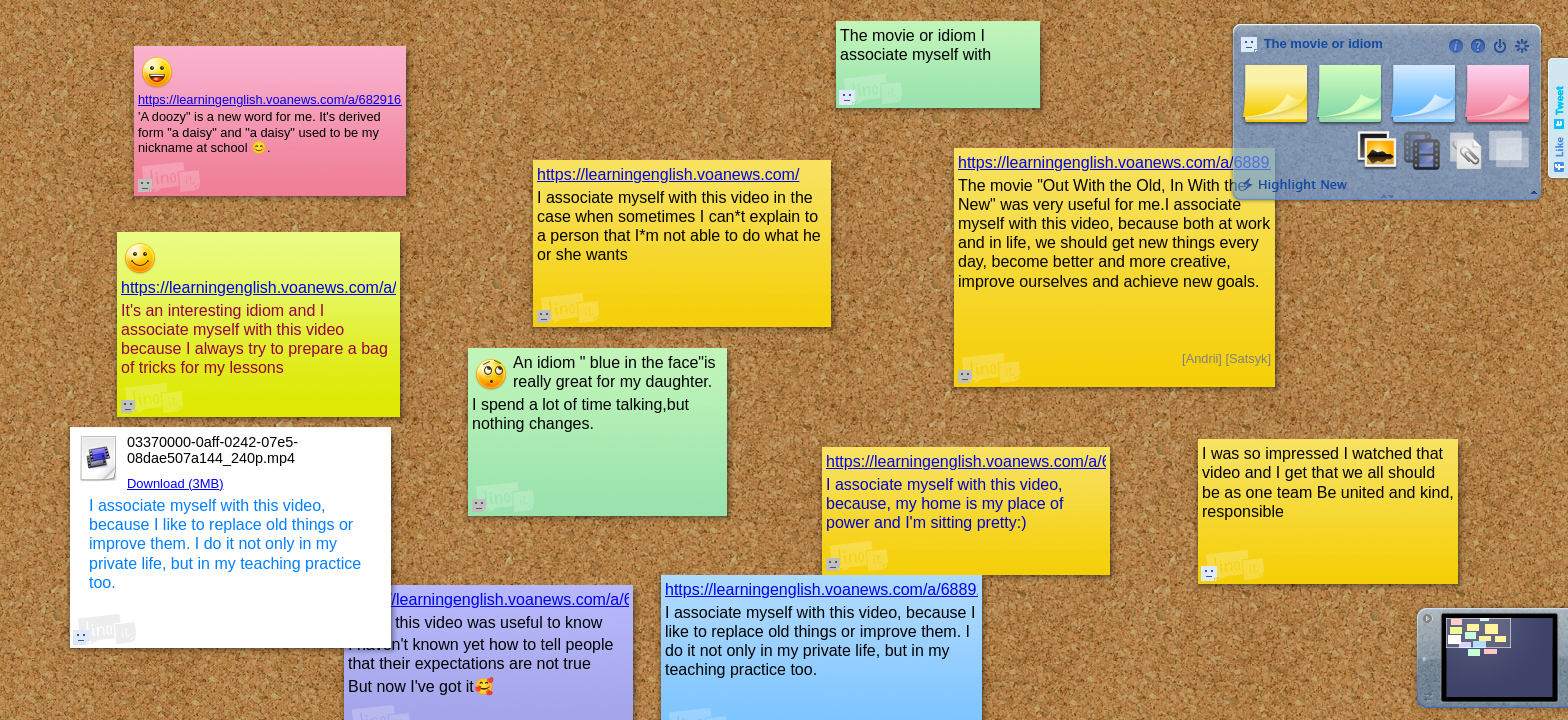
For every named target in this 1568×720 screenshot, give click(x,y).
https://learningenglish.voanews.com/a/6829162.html (287, 99)
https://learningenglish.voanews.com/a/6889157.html (851, 589)
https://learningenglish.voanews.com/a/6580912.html (534, 599)
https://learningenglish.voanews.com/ (668, 174)
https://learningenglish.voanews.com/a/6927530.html (1012, 461)
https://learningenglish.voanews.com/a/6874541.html (307, 287)
